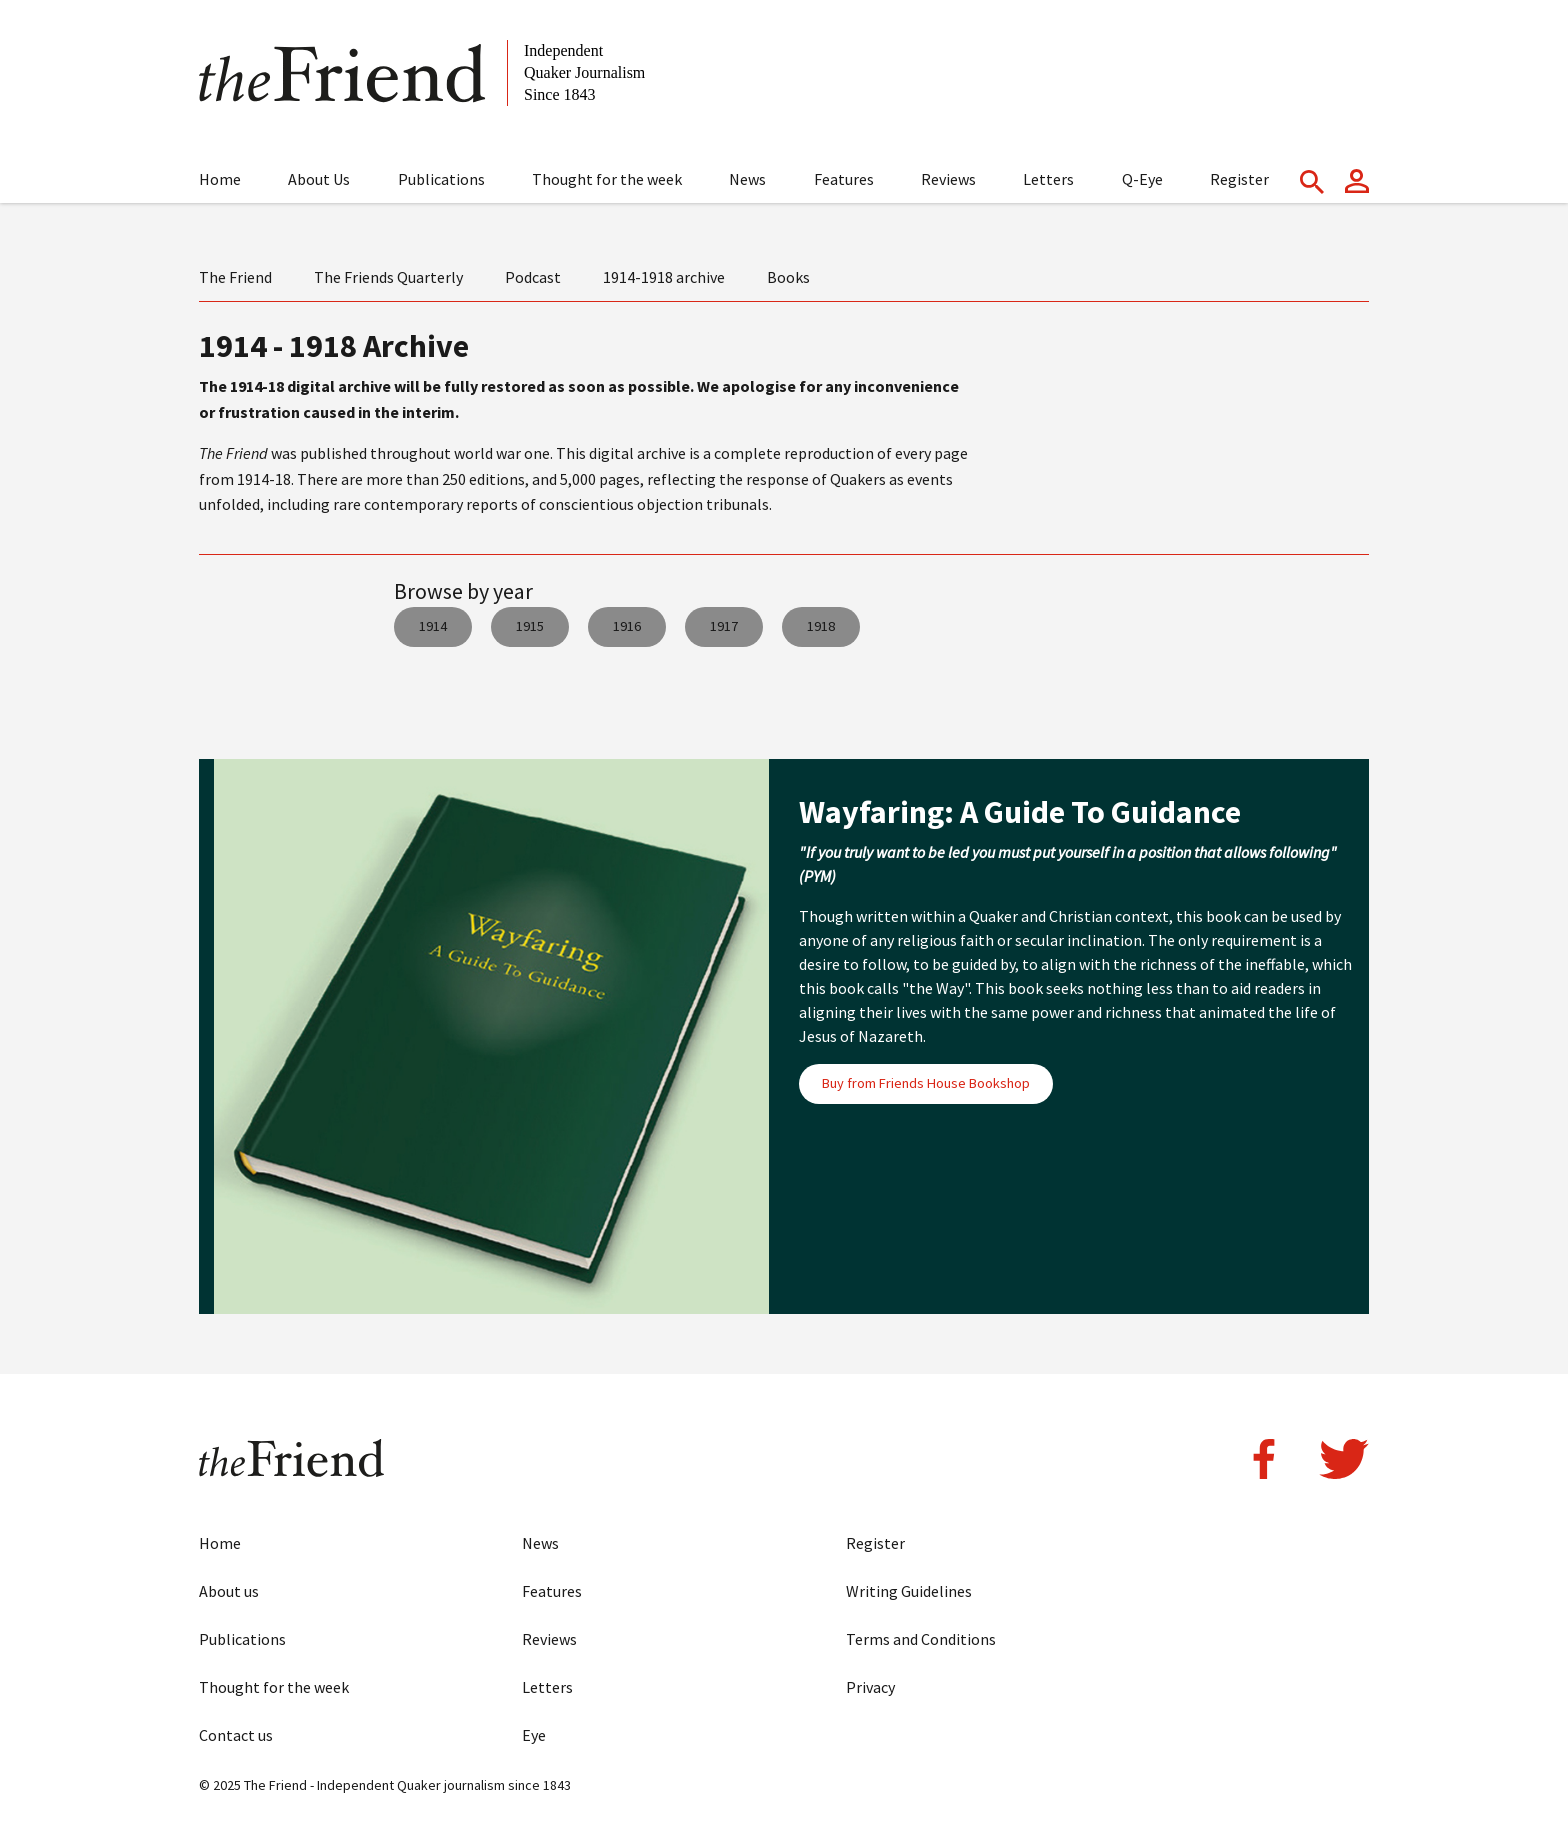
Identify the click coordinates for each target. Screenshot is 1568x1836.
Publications (441, 179)
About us (229, 1591)
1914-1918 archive (664, 277)
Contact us (236, 1735)
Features (844, 179)
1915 (530, 626)
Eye (534, 1735)
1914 (433, 626)
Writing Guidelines (909, 1591)
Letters (1048, 179)
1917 (724, 626)
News (747, 179)
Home (220, 179)
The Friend (235, 277)
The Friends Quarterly (388, 277)
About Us (319, 179)
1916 (627, 626)
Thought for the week (607, 179)
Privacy (870, 1687)
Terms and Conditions (921, 1639)
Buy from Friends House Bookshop (926, 1083)
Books (788, 277)
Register (1239, 179)
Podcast (533, 277)
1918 (821, 626)
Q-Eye (1142, 179)
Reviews (948, 179)
